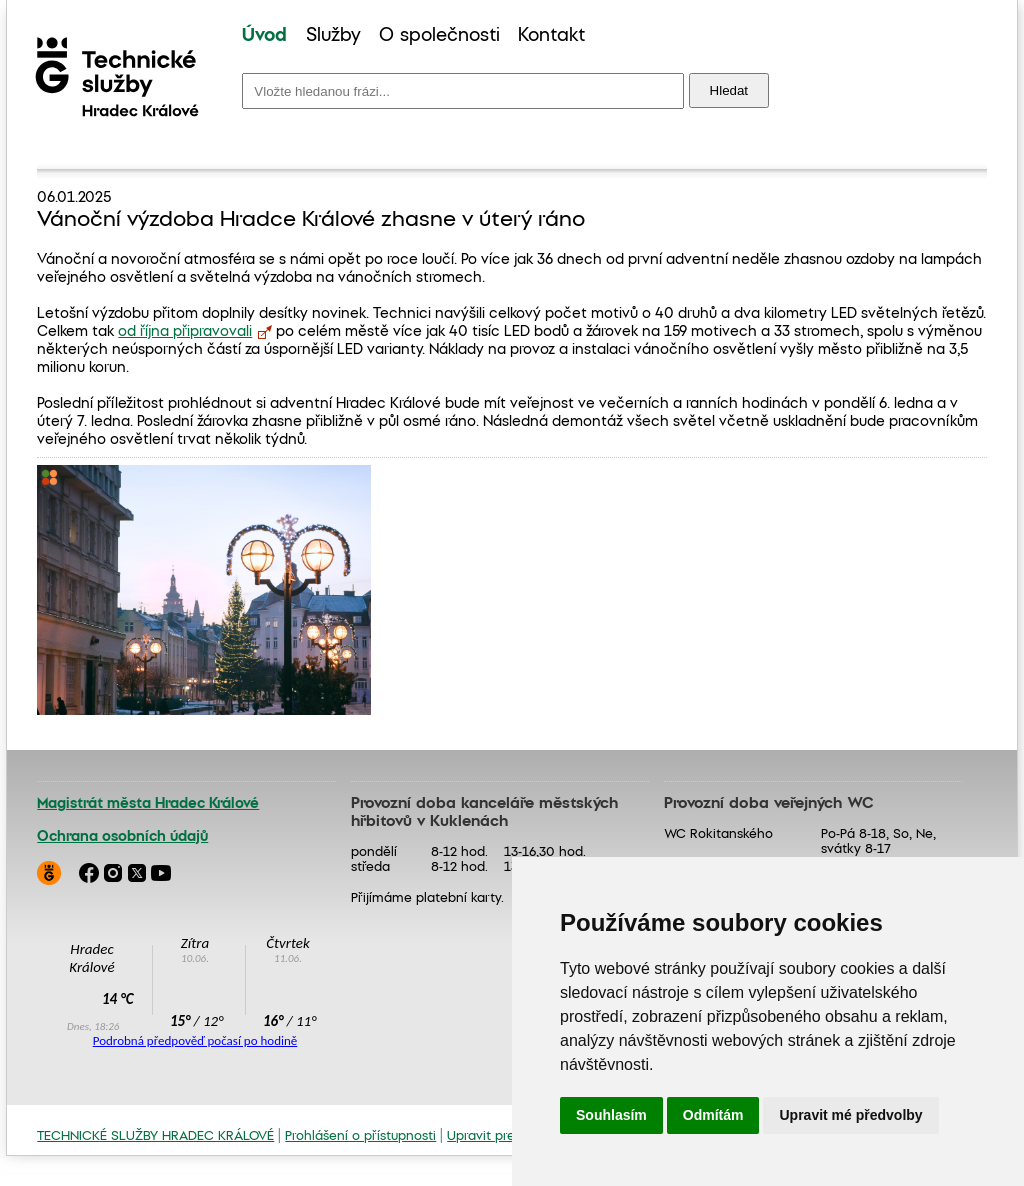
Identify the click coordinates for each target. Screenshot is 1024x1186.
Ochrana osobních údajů (122, 837)
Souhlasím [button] (611, 1115)
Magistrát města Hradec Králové (148, 804)
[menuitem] (264, 36)
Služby (333, 36)
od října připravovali (185, 332)
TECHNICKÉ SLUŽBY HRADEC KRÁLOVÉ (155, 1137)
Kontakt (551, 36)
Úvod (264, 36)
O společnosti (439, 36)
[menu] (413, 36)
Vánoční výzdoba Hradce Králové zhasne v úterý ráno (311, 220)
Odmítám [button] (713, 1115)
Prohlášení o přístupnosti (360, 1137)
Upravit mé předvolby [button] (850, 1115)
